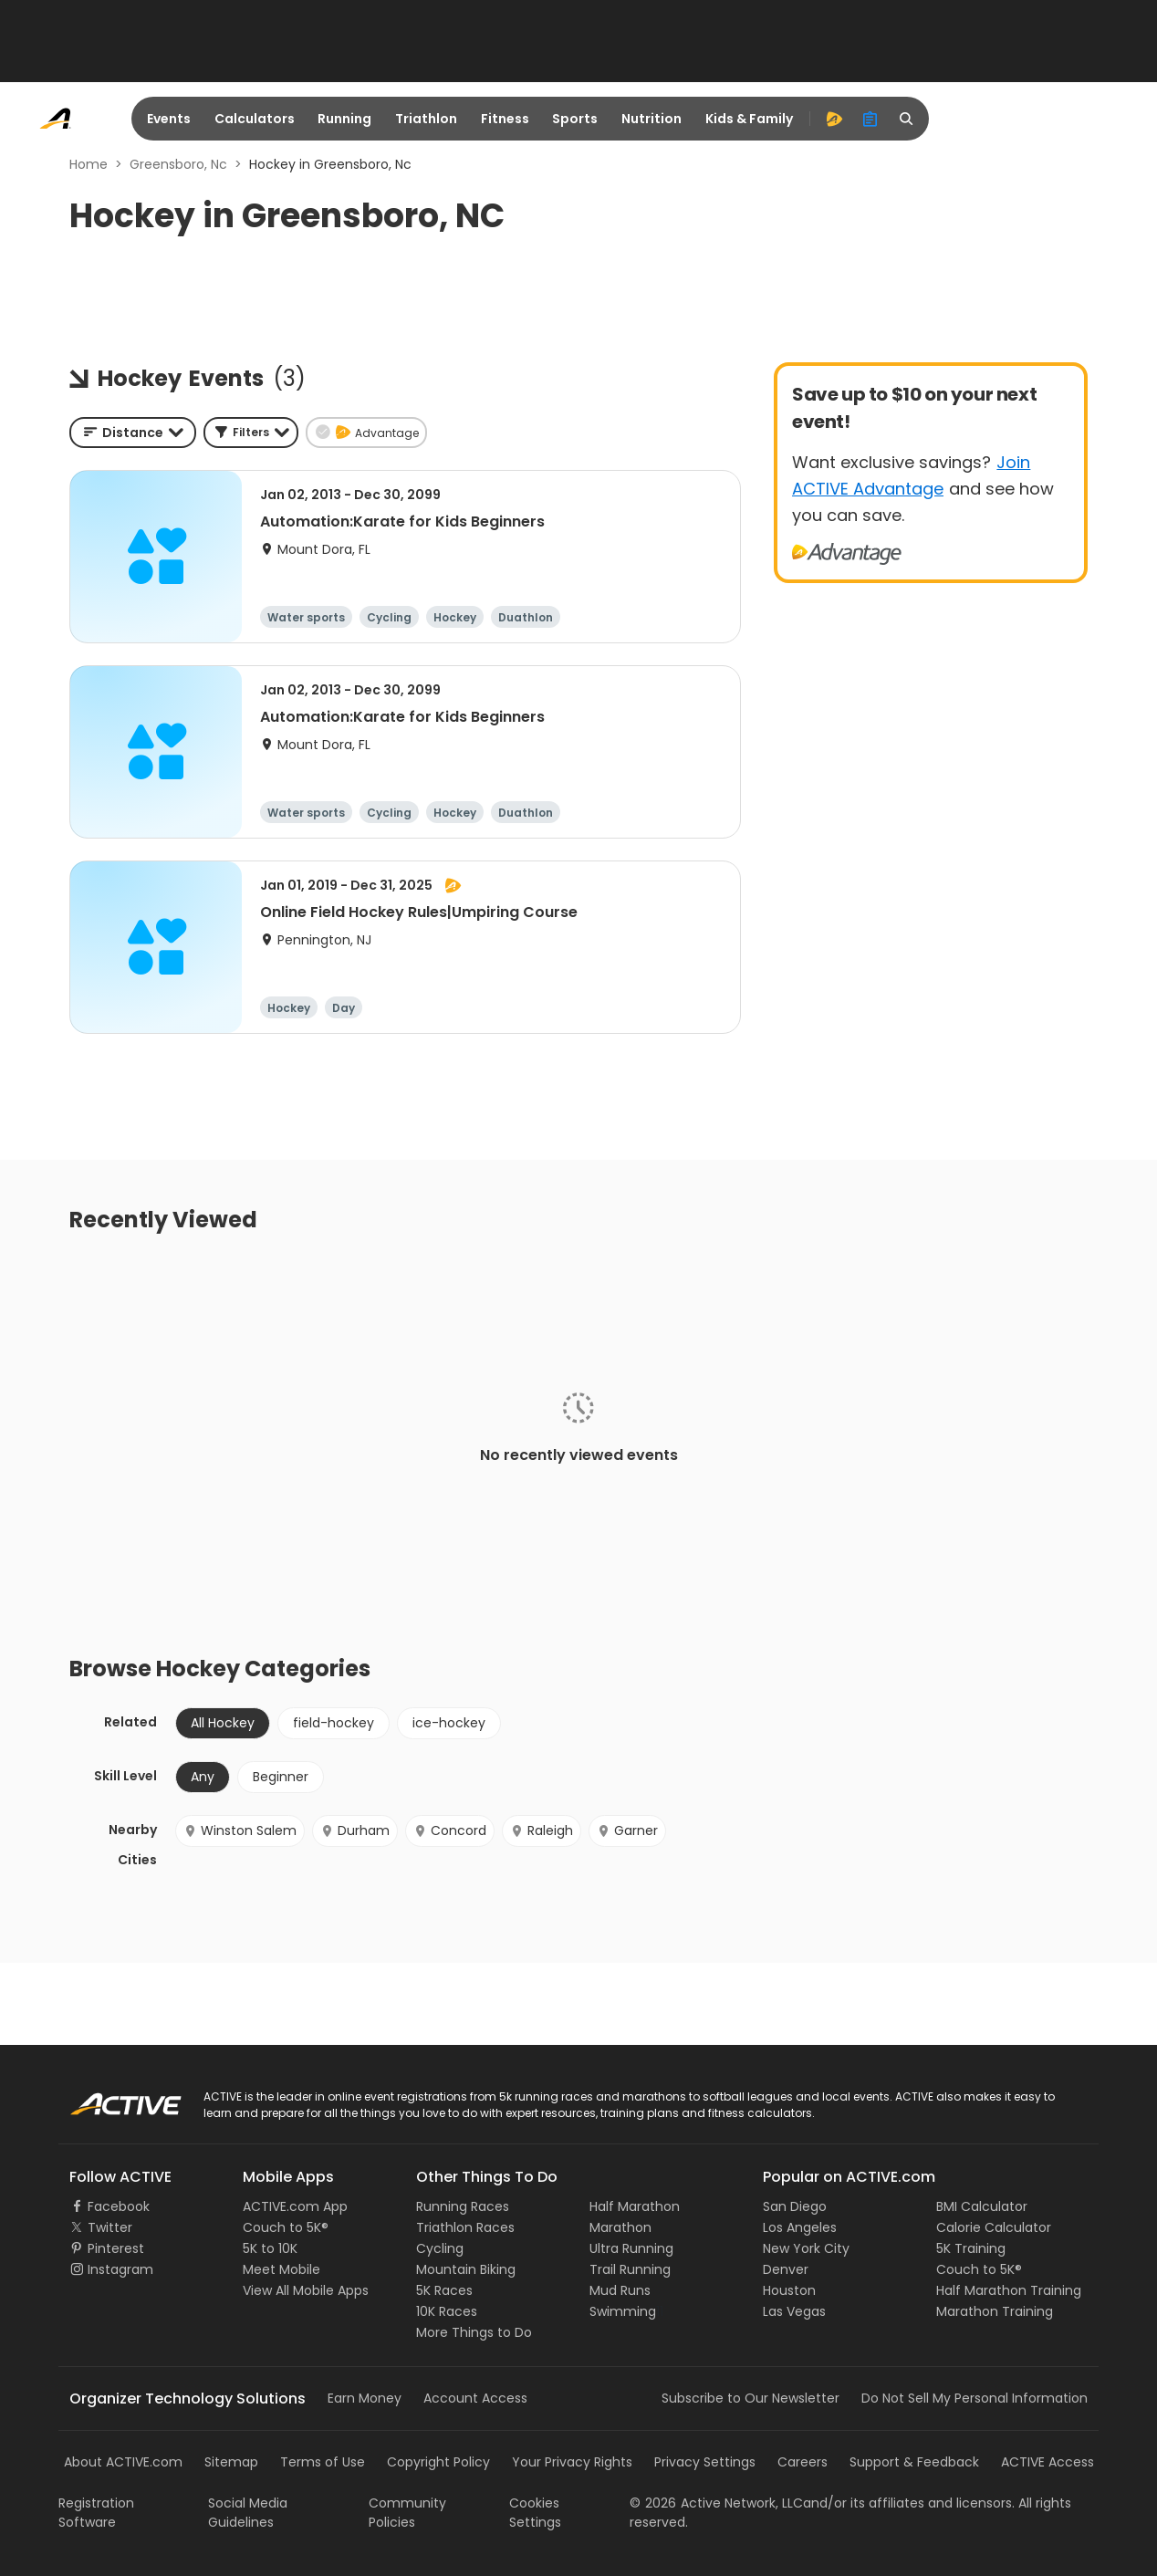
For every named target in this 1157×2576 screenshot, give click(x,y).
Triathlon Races (465, 2227)
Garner (627, 1830)
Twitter (110, 2227)
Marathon (620, 2227)
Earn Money (364, 2398)
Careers (802, 2462)
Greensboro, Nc (178, 164)
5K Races (444, 2290)
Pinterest (116, 2248)
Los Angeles (800, 2227)
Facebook (119, 2206)
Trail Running (630, 2269)
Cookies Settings (535, 2512)
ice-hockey (448, 1723)
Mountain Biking (466, 2269)
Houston (789, 2290)
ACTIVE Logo (108, 2098)
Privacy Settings (705, 2462)
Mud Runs (620, 2290)
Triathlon (426, 119)
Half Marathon (634, 2206)
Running (344, 119)
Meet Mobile (281, 2269)
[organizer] (870, 118)
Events (169, 119)
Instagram (120, 2269)
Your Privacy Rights (572, 2462)
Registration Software (96, 2512)
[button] (250, 432)
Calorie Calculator (993, 2227)
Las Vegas (794, 2311)
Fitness (505, 119)
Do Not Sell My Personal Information (974, 2398)
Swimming (622, 2311)
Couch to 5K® (285, 2227)
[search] (907, 118)
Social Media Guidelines (247, 2512)
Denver (785, 2269)
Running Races (462, 2206)
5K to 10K (270, 2248)
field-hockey (333, 1723)
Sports (575, 119)
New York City (806, 2248)
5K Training (971, 2248)
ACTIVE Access (1047, 2462)
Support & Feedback (914, 2462)
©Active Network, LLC (716, 2503)
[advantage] (834, 118)
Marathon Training (994, 2311)
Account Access (475, 2398)
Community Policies (407, 2512)
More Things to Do (474, 2332)
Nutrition (651, 119)
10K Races (446, 2311)
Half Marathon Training (1008, 2290)
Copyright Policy (438, 2462)
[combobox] (132, 432)
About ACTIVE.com (123, 2462)
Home (88, 164)
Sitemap (231, 2462)
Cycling (440, 2248)
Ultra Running (631, 2248)
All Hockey (223, 1723)
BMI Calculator (981, 2206)
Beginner (280, 1777)
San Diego (795, 2206)
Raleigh (541, 1830)
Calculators (254, 119)
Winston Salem (240, 1830)
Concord (449, 1830)
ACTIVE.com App (295, 2206)
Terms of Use (322, 2462)
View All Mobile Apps (306, 2290)
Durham (355, 1830)
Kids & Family (749, 119)
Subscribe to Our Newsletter (750, 2398)
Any (202, 1777)
